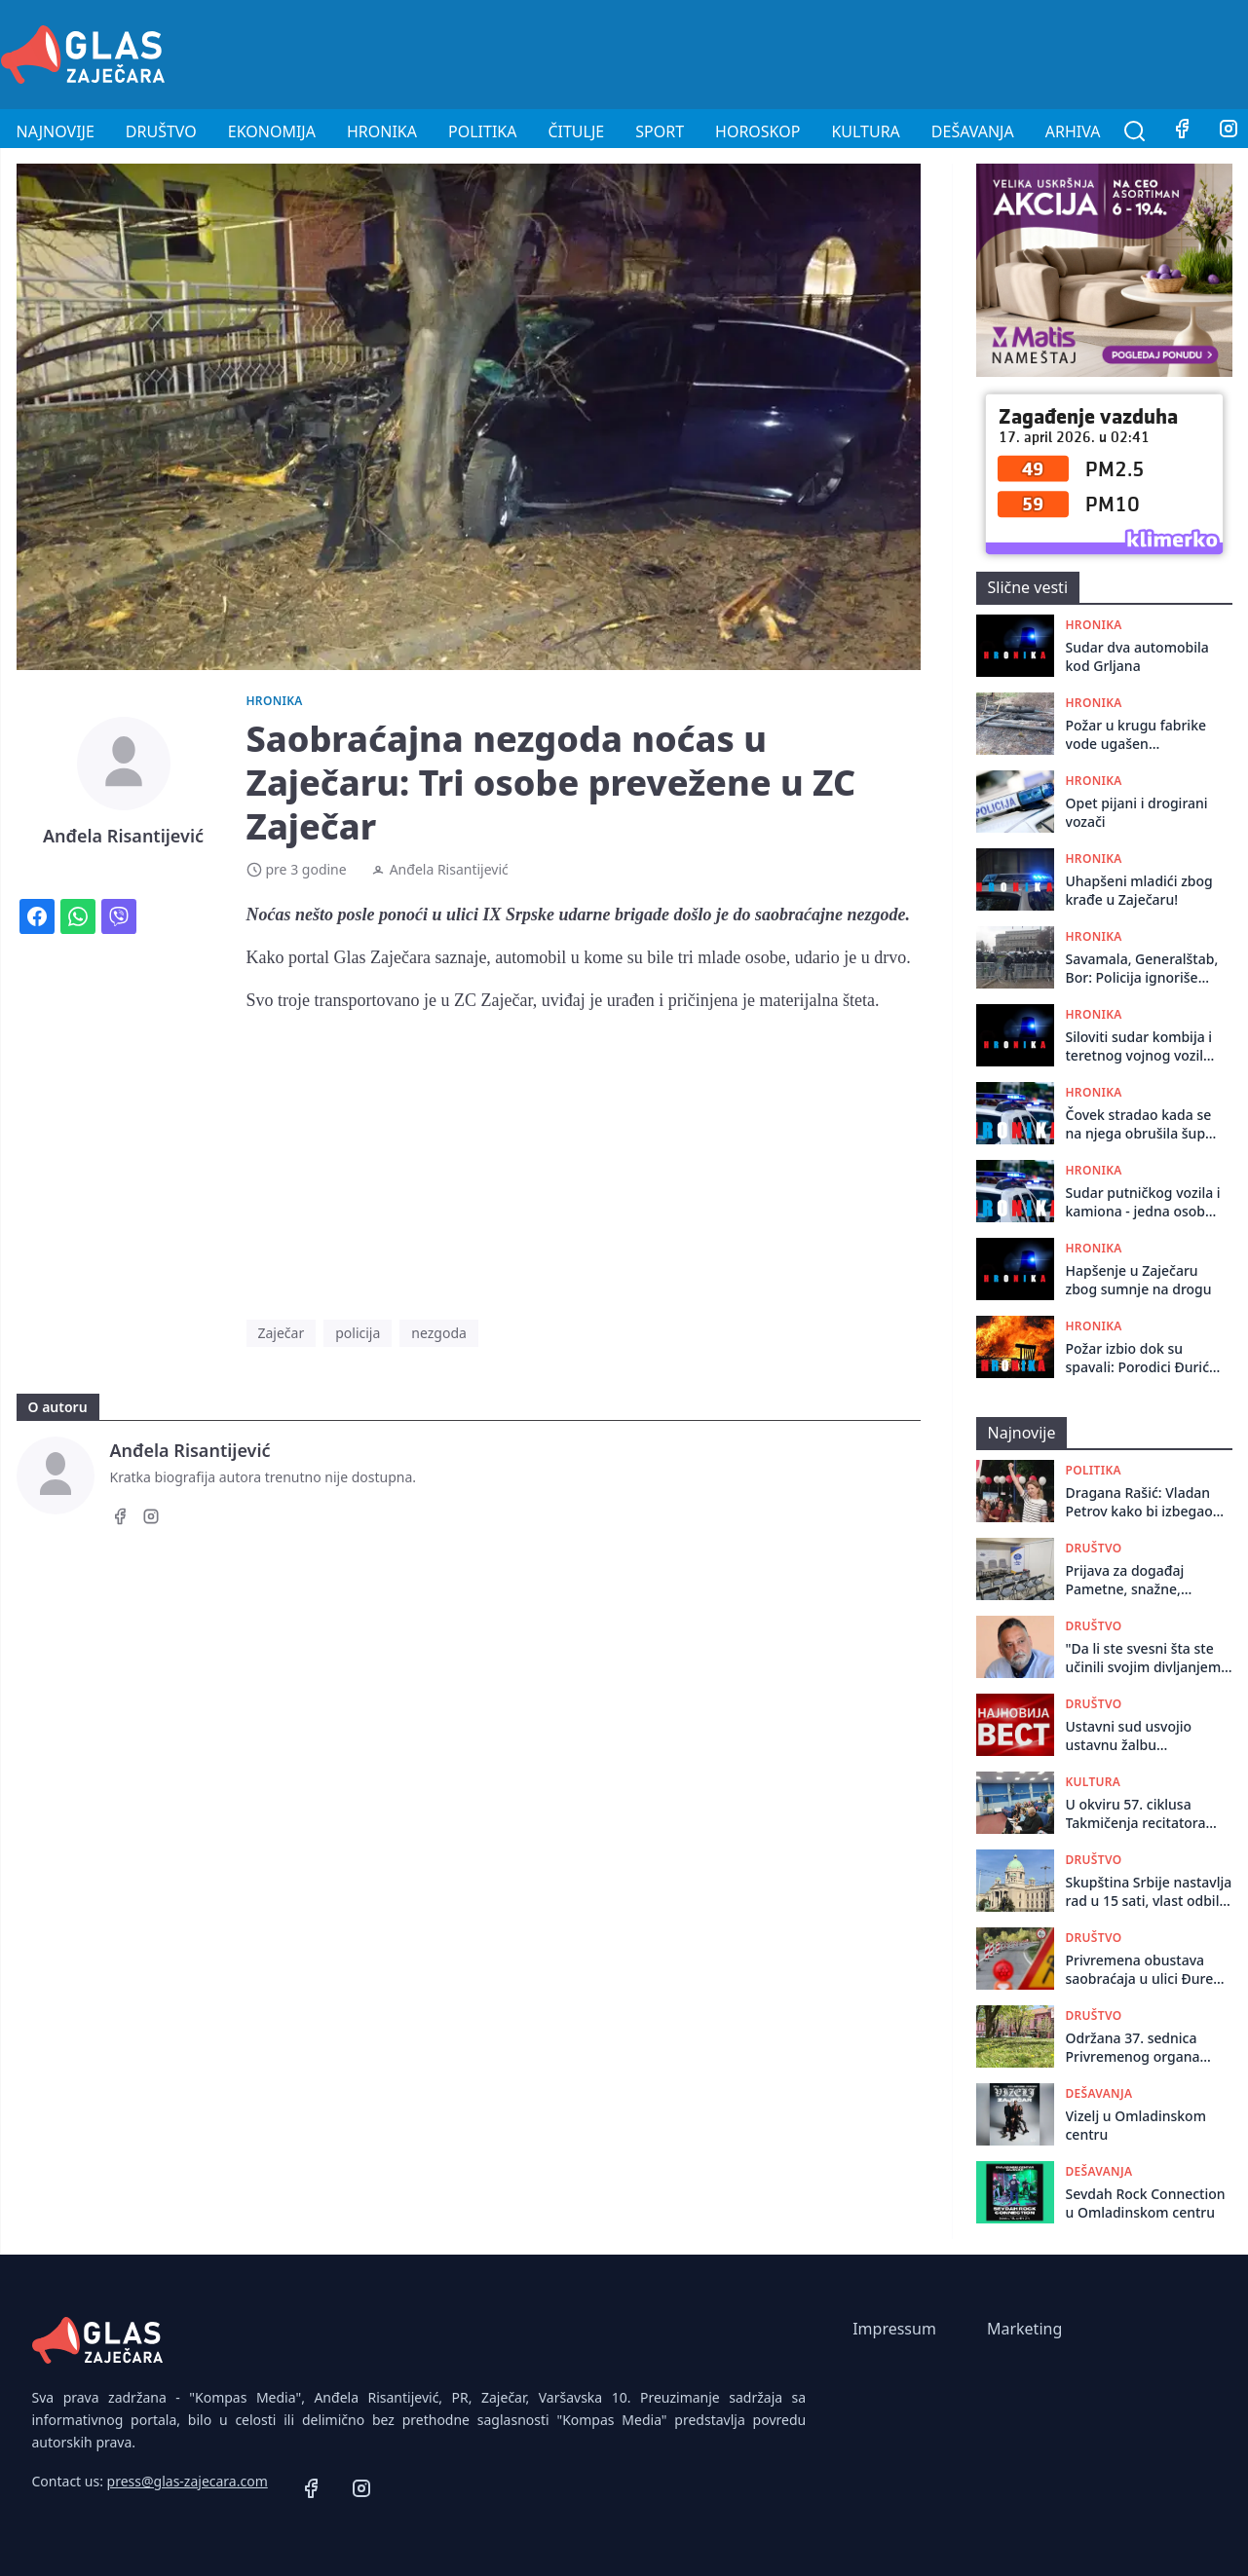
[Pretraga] (1135, 131)
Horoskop (757, 131)
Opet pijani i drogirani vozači (1137, 812)
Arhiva (1073, 131)
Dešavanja (972, 131)
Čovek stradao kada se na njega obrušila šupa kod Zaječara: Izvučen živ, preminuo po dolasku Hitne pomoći (1140, 1124)
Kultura (865, 131)
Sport (659, 131)
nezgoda (439, 1333)
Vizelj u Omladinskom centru (1136, 2125)
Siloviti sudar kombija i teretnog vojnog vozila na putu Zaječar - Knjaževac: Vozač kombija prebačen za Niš (1139, 1046)
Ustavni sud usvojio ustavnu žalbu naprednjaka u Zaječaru (1143, 1736)
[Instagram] (151, 1519)
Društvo (161, 131)
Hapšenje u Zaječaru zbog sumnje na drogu (1139, 1279)
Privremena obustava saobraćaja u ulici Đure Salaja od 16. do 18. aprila (1148, 1970)
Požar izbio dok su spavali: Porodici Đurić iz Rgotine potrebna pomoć (1138, 1358)
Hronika (382, 131)
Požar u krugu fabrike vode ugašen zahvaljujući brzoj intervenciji (1136, 735)
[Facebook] (1181, 131)
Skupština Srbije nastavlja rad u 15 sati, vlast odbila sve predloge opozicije (1149, 1892)
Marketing (1024, 2328)
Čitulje (576, 131)
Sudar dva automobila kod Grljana (1137, 656)
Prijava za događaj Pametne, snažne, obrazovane (1125, 1580)
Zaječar (281, 1333)
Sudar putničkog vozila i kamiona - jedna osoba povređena (1143, 1202)
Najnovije (56, 131)
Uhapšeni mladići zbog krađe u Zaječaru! (1139, 890)
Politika (482, 131)
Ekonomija (272, 131)
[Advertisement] (893, 51)
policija (357, 1333)
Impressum (894, 2328)
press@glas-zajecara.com (187, 2481)
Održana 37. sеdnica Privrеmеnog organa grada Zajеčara (1133, 2048)
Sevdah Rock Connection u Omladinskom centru (1146, 2202)
